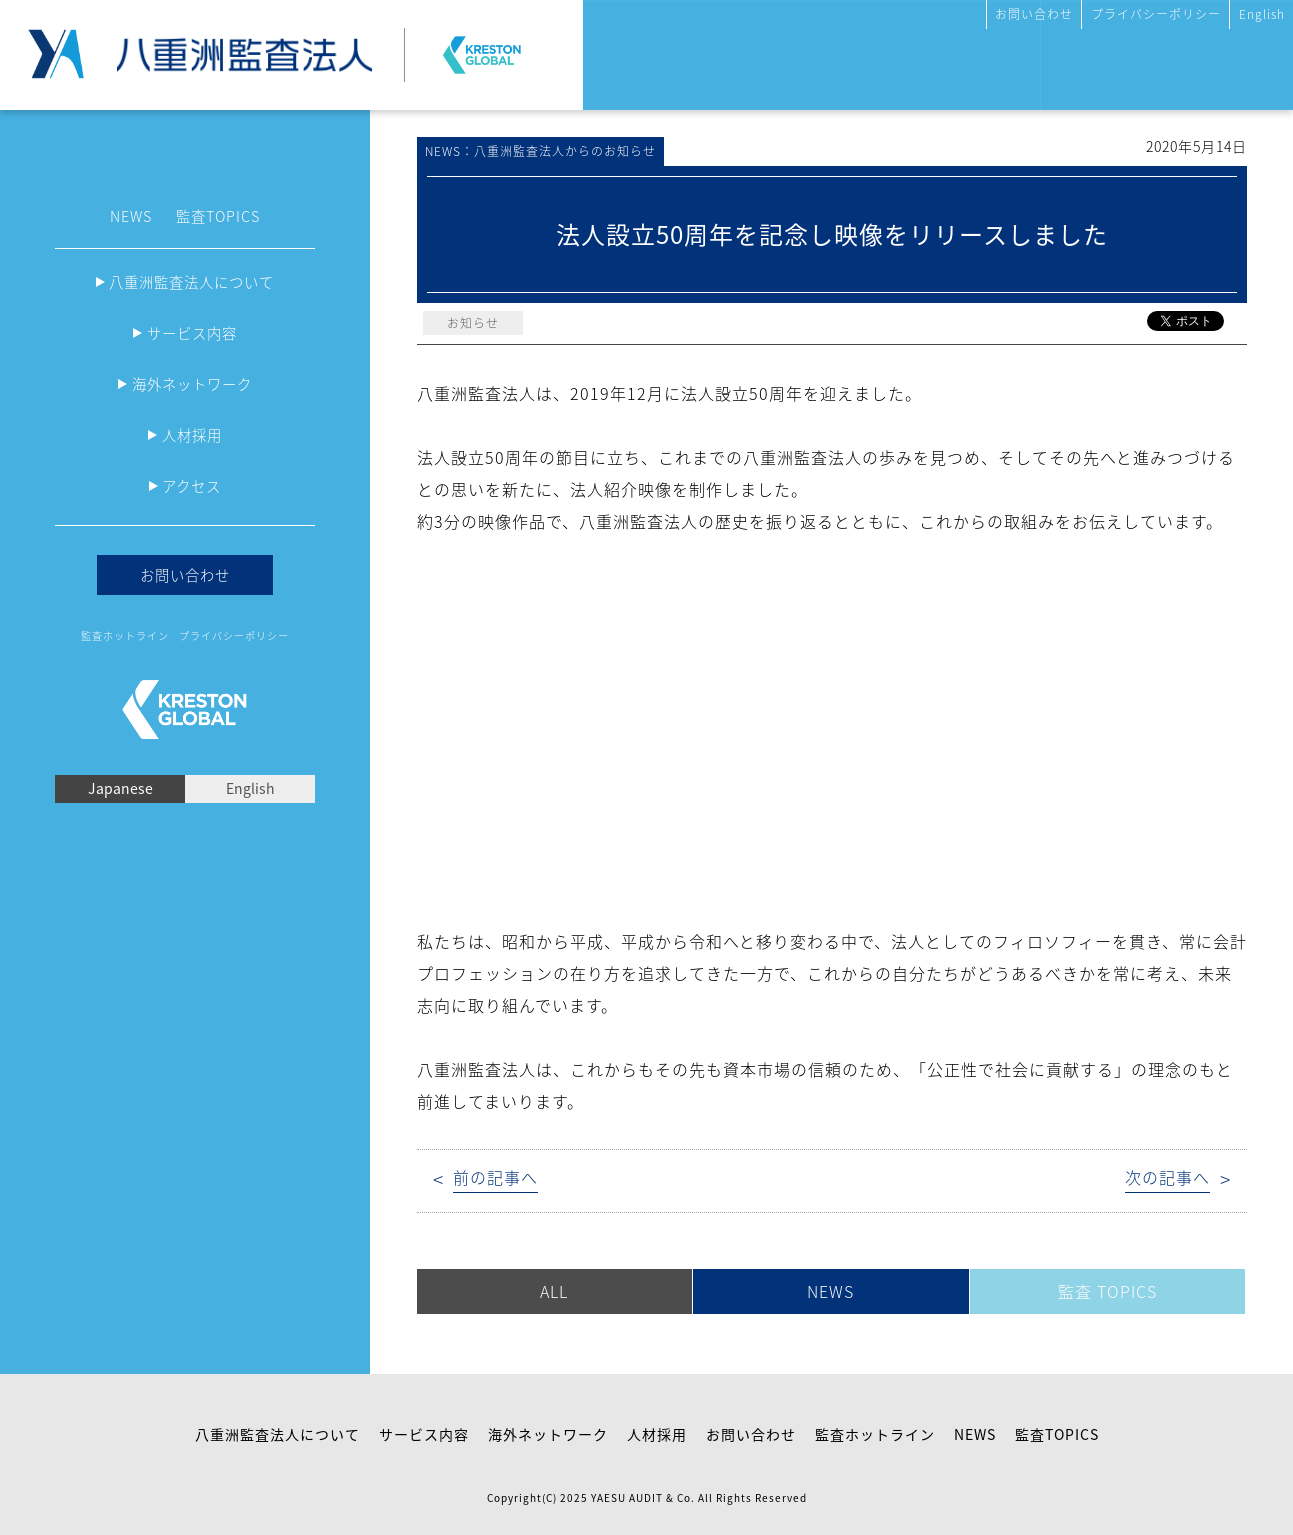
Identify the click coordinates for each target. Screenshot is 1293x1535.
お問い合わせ (1034, 14)
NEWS (131, 216)
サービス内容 (192, 333)
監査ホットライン (125, 635)
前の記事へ (495, 1177)
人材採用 (192, 435)
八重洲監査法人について (191, 282)
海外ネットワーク (192, 384)
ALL (554, 1291)
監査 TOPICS (1107, 1291)
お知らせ (473, 323)
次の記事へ (1167, 1177)
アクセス (191, 486)
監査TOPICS (218, 216)
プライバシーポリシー (1156, 14)
